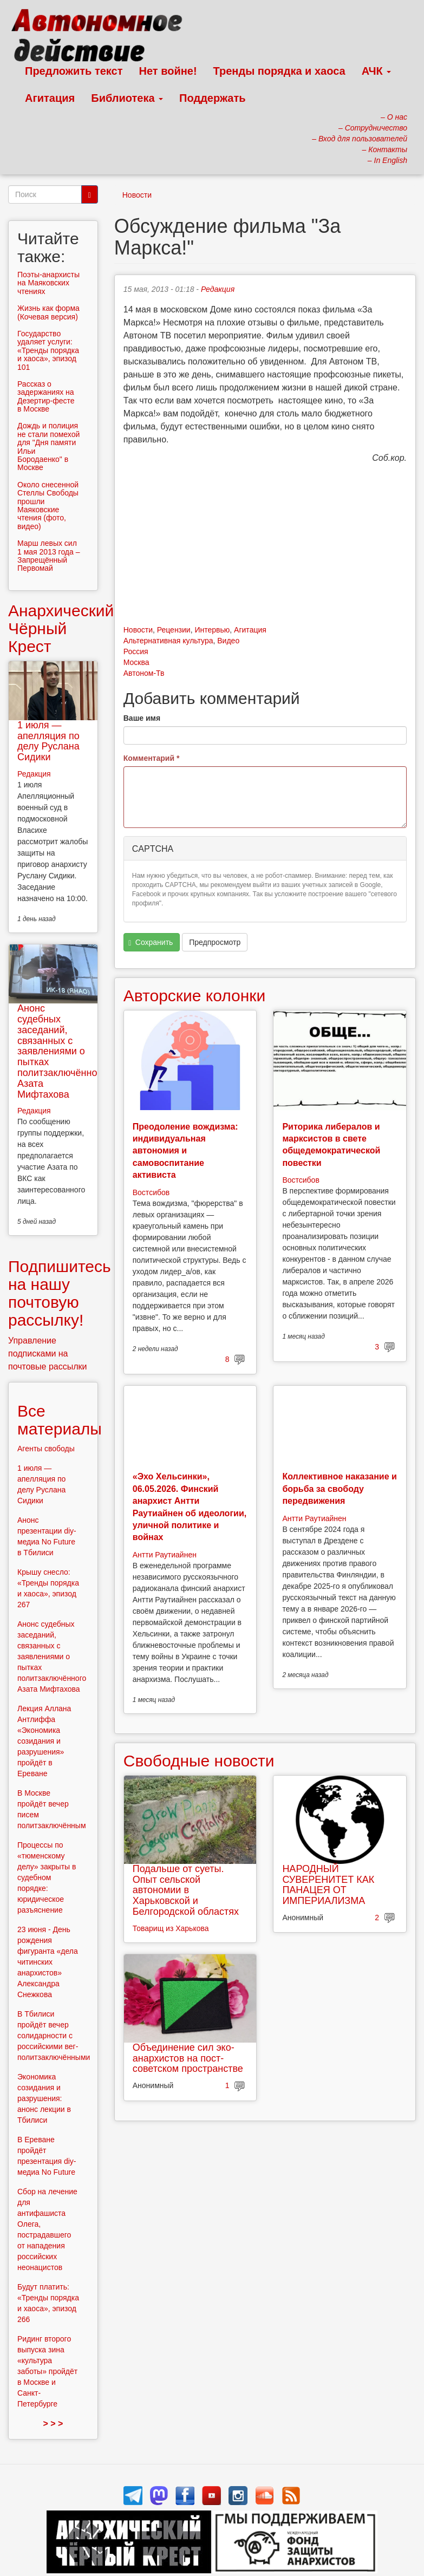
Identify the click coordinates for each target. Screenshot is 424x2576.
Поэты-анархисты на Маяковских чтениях (48, 283)
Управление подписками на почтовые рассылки (47, 1353)
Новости (137, 195)
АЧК (377, 71)
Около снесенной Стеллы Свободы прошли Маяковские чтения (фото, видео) (48, 505)
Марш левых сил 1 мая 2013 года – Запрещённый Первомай (48, 555)
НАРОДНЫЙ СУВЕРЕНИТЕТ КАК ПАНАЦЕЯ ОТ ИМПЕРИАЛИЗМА (328, 1884)
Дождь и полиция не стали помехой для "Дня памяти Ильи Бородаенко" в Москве (48, 446)
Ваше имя (141, 718)
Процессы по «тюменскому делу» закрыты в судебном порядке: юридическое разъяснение (46, 1877)
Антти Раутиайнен (165, 1554)
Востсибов (151, 1192)
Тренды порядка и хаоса (279, 71)
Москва (136, 662)
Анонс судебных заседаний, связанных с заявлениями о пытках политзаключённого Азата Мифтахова (61, 1051)
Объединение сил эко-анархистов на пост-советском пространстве (188, 2058)
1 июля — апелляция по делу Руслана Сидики (48, 741)
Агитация (50, 98)
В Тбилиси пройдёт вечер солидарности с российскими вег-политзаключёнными (53, 2036)
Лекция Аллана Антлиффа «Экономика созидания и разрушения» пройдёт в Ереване (44, 1741)
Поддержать (212, 98)
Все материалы (59, 1420)
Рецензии (174, 629)
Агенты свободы (46, 1448)
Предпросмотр (214, 942)
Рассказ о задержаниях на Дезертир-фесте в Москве (46, 396)
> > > (53, 2423)
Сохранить (150, 942)
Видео (228, 640)
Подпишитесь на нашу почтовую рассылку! (59, 1293)
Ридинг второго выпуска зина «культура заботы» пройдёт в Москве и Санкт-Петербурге (47, 2371)
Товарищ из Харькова (171, 1928)
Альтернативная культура (168, 640)
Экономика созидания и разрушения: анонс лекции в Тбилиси (44, 2098)
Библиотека (127, 98)
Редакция (217, 289)
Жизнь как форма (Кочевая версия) (48, 312)
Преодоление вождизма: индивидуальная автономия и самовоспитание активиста (185, 1151)
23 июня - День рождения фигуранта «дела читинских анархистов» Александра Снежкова (47, 1962)
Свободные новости (199, 1761)
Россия (135, 651)
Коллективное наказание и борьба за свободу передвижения (339, 1488)
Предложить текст (74, 71)
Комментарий (151, 758)
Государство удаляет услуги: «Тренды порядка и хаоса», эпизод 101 (48, 350)
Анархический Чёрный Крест (61, 628)
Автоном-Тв (144, 673)
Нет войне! (168, 71)
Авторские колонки (194, 996)
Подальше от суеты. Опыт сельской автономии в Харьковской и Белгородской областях (186, 1890)
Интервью (212, 629)
